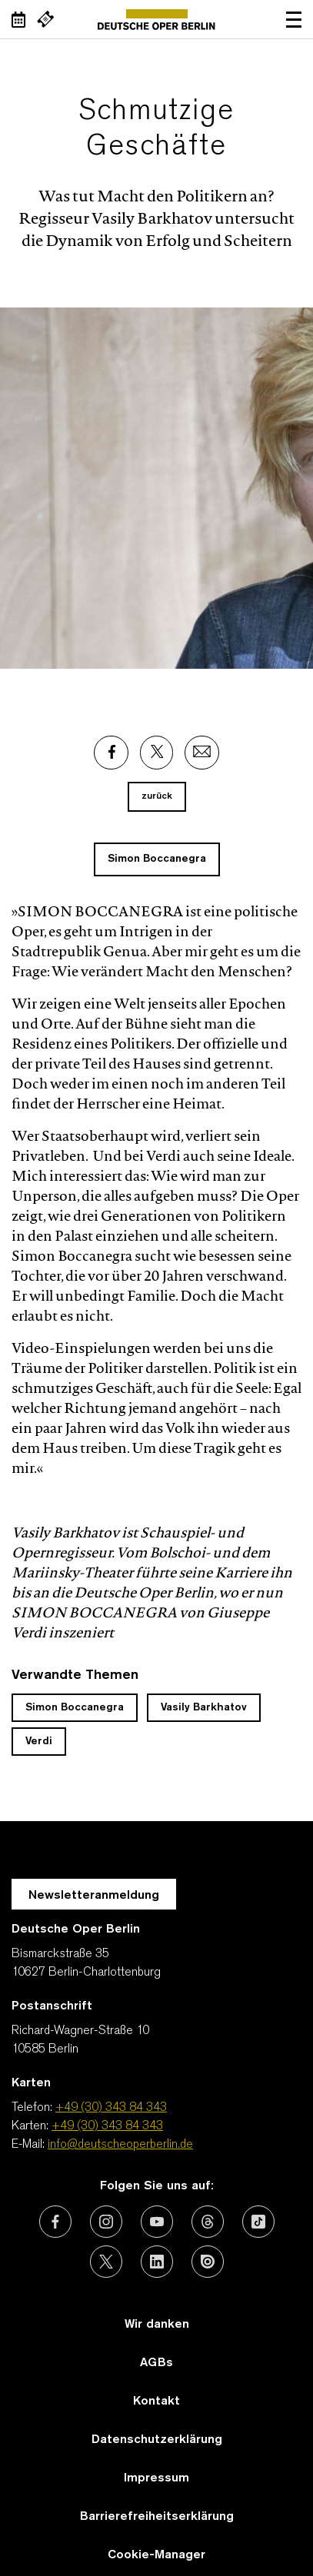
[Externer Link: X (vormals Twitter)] (106, 2261)
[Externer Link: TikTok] (258, 2221)
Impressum (156, 2478)
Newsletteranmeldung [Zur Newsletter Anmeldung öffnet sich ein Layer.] (93, 1896)
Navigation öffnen (293, 19)
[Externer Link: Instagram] (106, 2221)
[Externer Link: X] (157, 752)
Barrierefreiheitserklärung (157, 2517)
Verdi (38, 1741)
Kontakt (156, 2401)
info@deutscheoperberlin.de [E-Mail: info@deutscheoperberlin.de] (120, 2145)
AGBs (156, 2363)
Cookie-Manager (156, 2555)
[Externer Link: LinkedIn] (157, 2261)
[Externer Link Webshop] (45, 19)
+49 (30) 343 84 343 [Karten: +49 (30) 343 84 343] (107, 2126)
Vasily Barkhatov (204, 1707)
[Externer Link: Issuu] (207, 2261)
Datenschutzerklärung (157, 2440)
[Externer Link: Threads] (207, 2221)
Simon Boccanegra (157, 859)
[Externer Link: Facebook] (111, 752)
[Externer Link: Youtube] (157, 2221)
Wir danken (157, 2324)
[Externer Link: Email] (202, 752)
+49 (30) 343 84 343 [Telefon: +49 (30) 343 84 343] (111, 2108)
